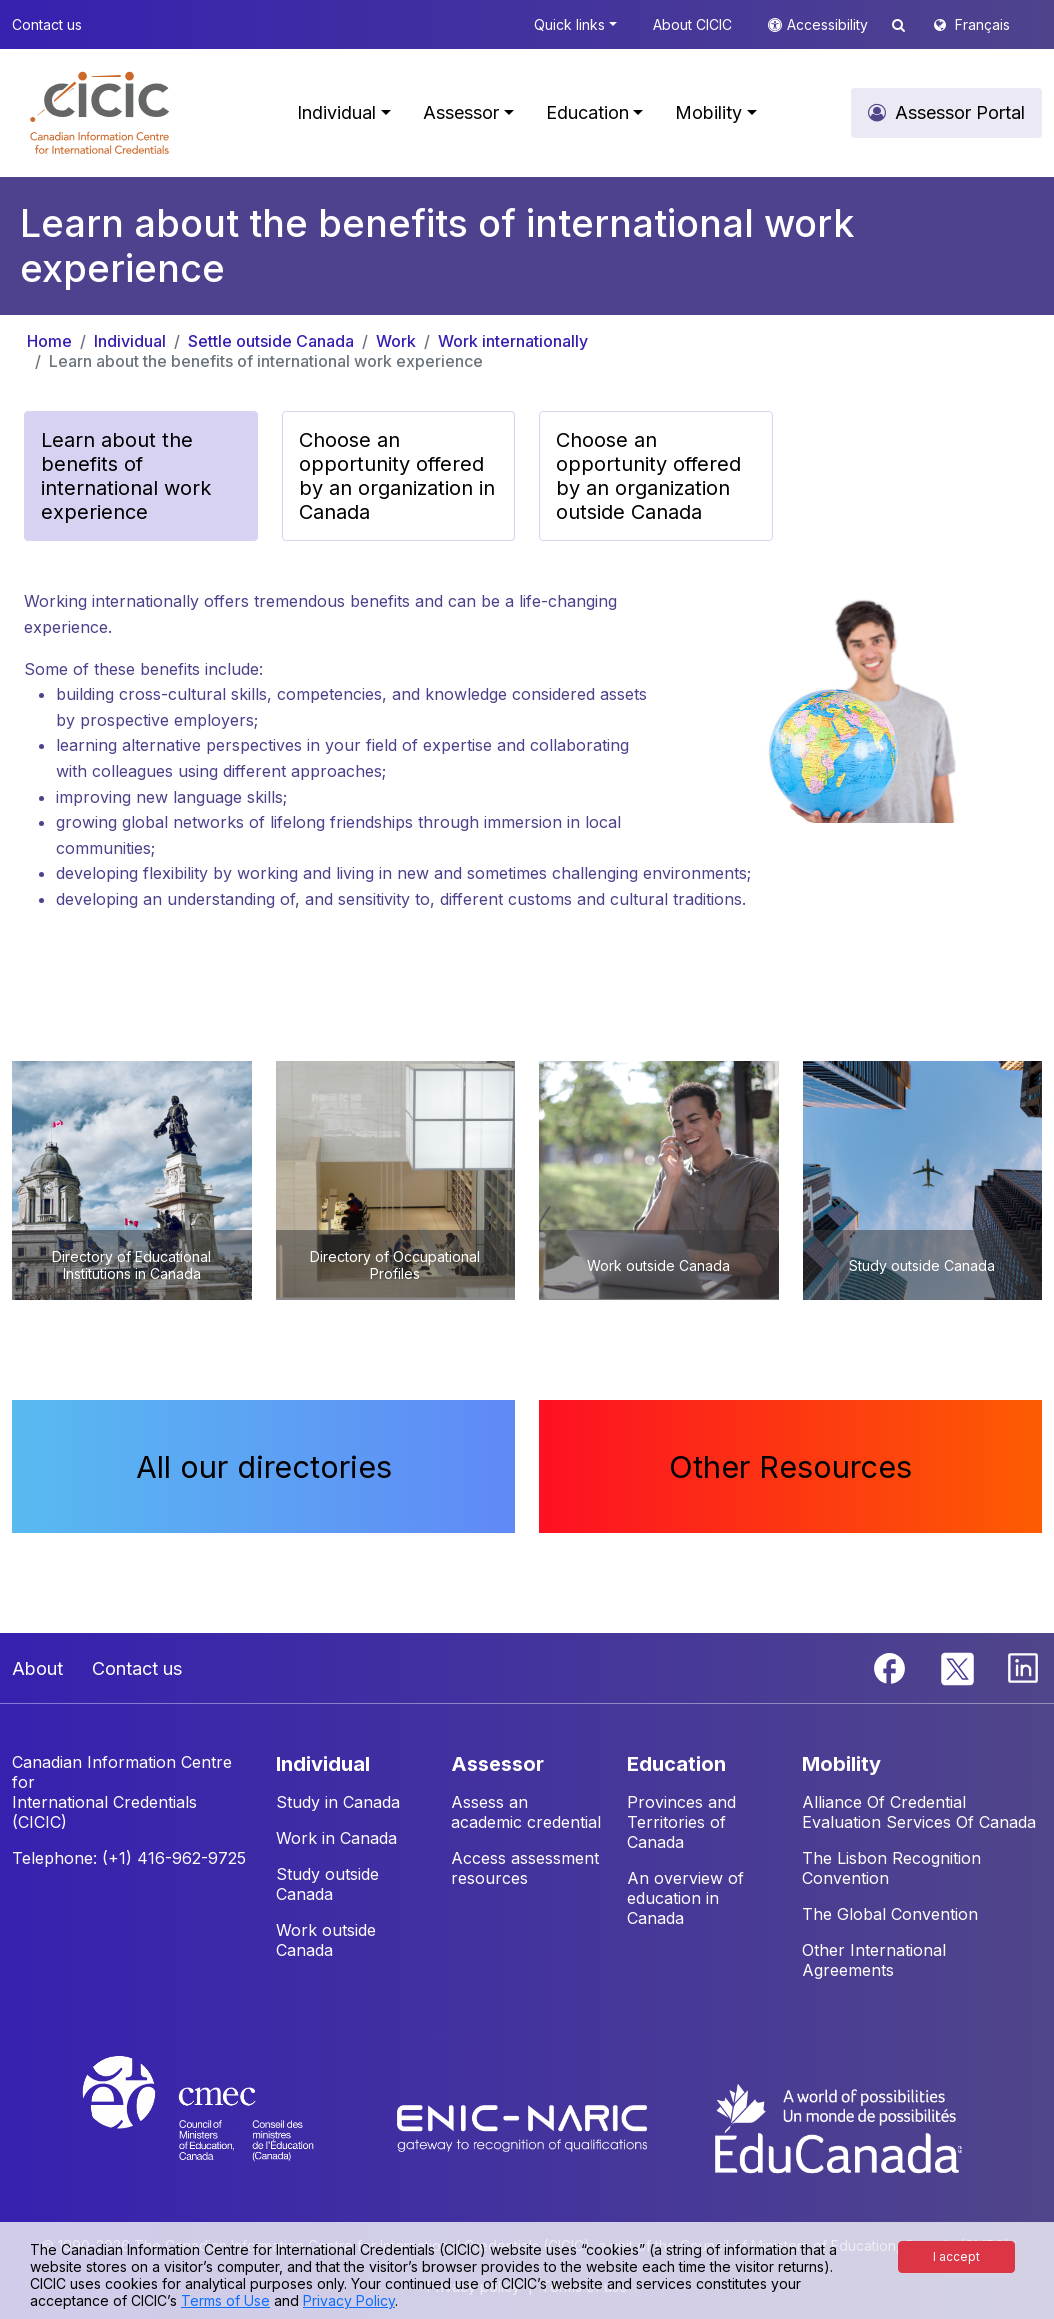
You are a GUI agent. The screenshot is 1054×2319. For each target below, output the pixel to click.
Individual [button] (336, 112)
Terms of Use (225, 2300)
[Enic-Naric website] (524, 2127)
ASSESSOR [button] (497, 1764)
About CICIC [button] (692, 24)
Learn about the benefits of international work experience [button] (126, 476)
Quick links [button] (569, 24)
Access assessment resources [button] (525, 1868)
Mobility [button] (708, 112)
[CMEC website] (224, 2127)
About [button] (37, 1668)
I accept (956, 2256)
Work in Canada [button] (336, 1838)
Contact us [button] (47, 24)
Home (49, 341)
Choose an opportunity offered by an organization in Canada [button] (397, 476)
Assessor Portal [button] (960, 112)
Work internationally (513, 341)
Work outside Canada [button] (326, 1940)
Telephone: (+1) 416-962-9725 (129, 1858)
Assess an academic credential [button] (526, 1812)
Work (396, 341)
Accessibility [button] (829, 24)
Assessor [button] (461, 112)
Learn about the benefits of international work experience (266, 361)
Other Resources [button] (790, 1466)
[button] (99, 113)
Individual (130, 341)
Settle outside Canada (271, 341)
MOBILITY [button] (841, 1764)
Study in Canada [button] (338, 1802)
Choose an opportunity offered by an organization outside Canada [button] (648, 476)
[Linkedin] (1023, 1666)
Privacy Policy (349, 2300)
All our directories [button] (264, 1466)
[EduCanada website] (837, 2127)
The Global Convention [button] (890, 1914)
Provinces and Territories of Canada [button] (681, 1822)
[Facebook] (892, 1666)
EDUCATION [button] (676, 1764)
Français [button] (982, 24)
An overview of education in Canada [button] (685, 1898)
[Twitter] (958, 1666)
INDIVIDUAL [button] (323, 1764)
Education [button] (587, 112)
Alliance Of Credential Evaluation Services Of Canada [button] (919, 1812)
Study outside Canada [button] (327, 1884)
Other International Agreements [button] (874, 1960)
